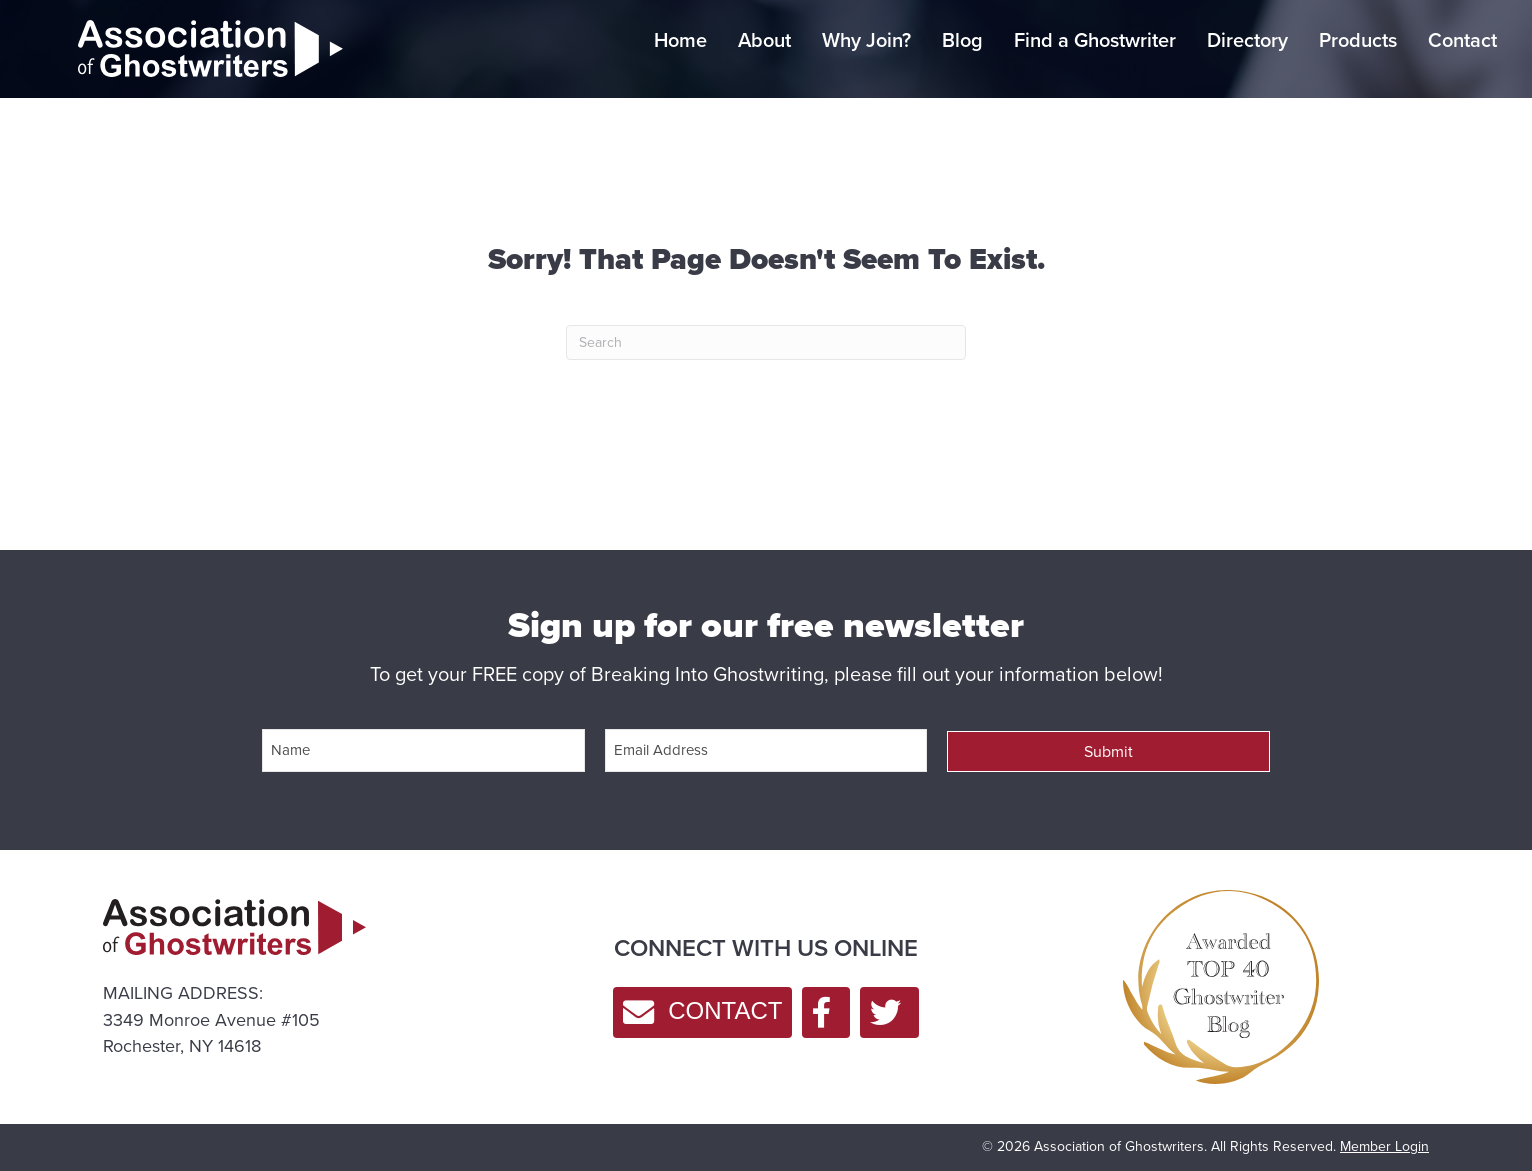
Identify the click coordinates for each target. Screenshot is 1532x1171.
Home (680, 40)
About (764, 40)
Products (1358, 40)
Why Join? (866, 40)
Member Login (1384, 1143)
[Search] (766, 342)
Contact (1462, 40)
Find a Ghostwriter (1095, 40)
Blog (962, 40)
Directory (1247, 40)
